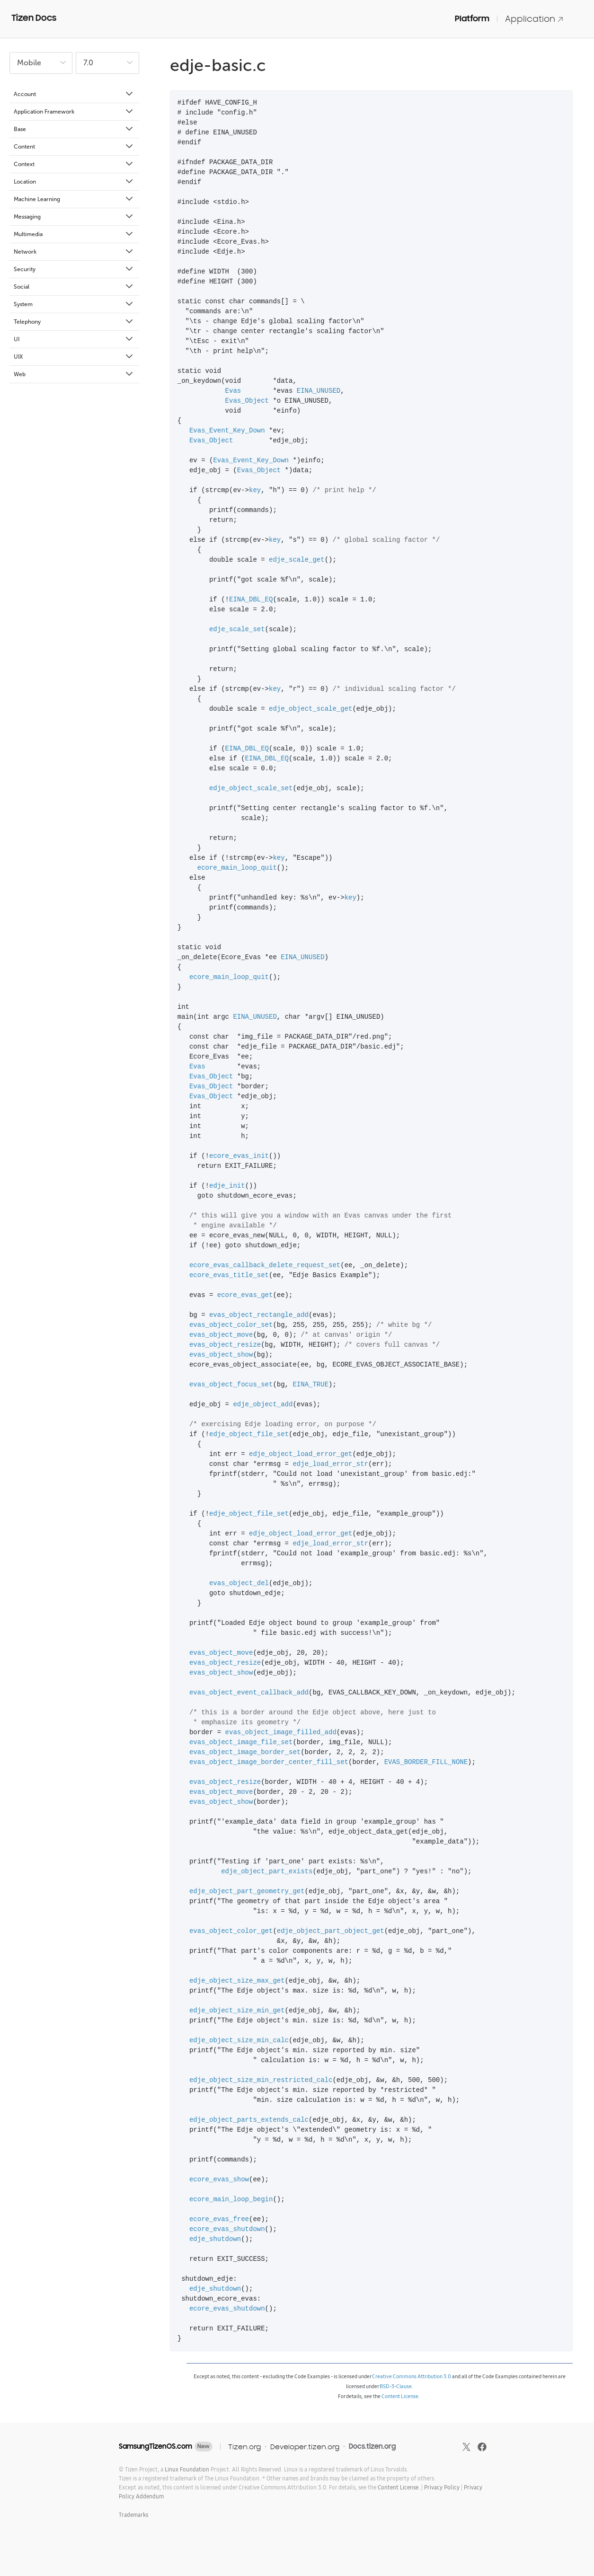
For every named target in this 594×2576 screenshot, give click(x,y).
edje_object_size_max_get (237, 1980)
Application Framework (74, 111)
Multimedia (74, 234)
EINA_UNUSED (318, 391)
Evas (233, 391)
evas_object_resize (225, 1345)
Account (74, 94)
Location (74, 181)
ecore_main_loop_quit (237, 868)
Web (74, 374)
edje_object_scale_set (251, 788)
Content (74, 146)
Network (74, 251)
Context (74, 164)
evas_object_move (221, 1335)
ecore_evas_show (219, 2179)
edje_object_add (263, 1404)
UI (74, 339)
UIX (74, 357)
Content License (399, 2396)
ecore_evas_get (245, 1295)
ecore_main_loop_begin (231, 2199)
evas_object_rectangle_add (259, 1315)
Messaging (74, 216)
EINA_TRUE (310, 1384)
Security (74, 269)
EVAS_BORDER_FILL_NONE (426, 1762)
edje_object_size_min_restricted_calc (260, 2080)
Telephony (74, 321)
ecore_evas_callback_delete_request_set (264, 1265)
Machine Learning (74, 199)
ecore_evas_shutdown (227, 2229)
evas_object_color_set (231, 1325)
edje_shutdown (215, 2239)
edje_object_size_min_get (237, 2010)
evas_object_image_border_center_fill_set (268, 1762)
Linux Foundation (187, 2469)
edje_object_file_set (249, 1434)
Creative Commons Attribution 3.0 (411, 2376)
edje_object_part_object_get (330, 1931)
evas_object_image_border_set (245, 1752)
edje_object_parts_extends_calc (249, 2120)
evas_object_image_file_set (241, 1742)
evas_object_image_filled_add (281, 1732)
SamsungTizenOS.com (155, 2446)
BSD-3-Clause (396, 2386)
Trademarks (133, 2515)
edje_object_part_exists (266, 1871)
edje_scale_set (237, 629)
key (255, 490)
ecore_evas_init (239, 1156)
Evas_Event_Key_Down (227, 430)
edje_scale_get (297, 560)
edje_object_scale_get (310, 709)
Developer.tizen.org (304, 2446)
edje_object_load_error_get (300, 1454)
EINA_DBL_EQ (251, 599)
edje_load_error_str (330, 1464)
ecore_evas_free (219, 2219)
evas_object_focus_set (231, 1384)
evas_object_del (239, 1583)
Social (74, 286)
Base (74, 129)
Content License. (399, 2487)
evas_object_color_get (231, 1931)
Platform (472, 18)
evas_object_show (221, 1354)
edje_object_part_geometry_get (247, 1891)
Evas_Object (247, 401)
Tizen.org (244, 2446)
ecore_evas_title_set (229, 1275)
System (74, 304)
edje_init (227, 1186)
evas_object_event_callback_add (249, 1692)
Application (534, 18)
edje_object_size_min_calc (239, 2040)
